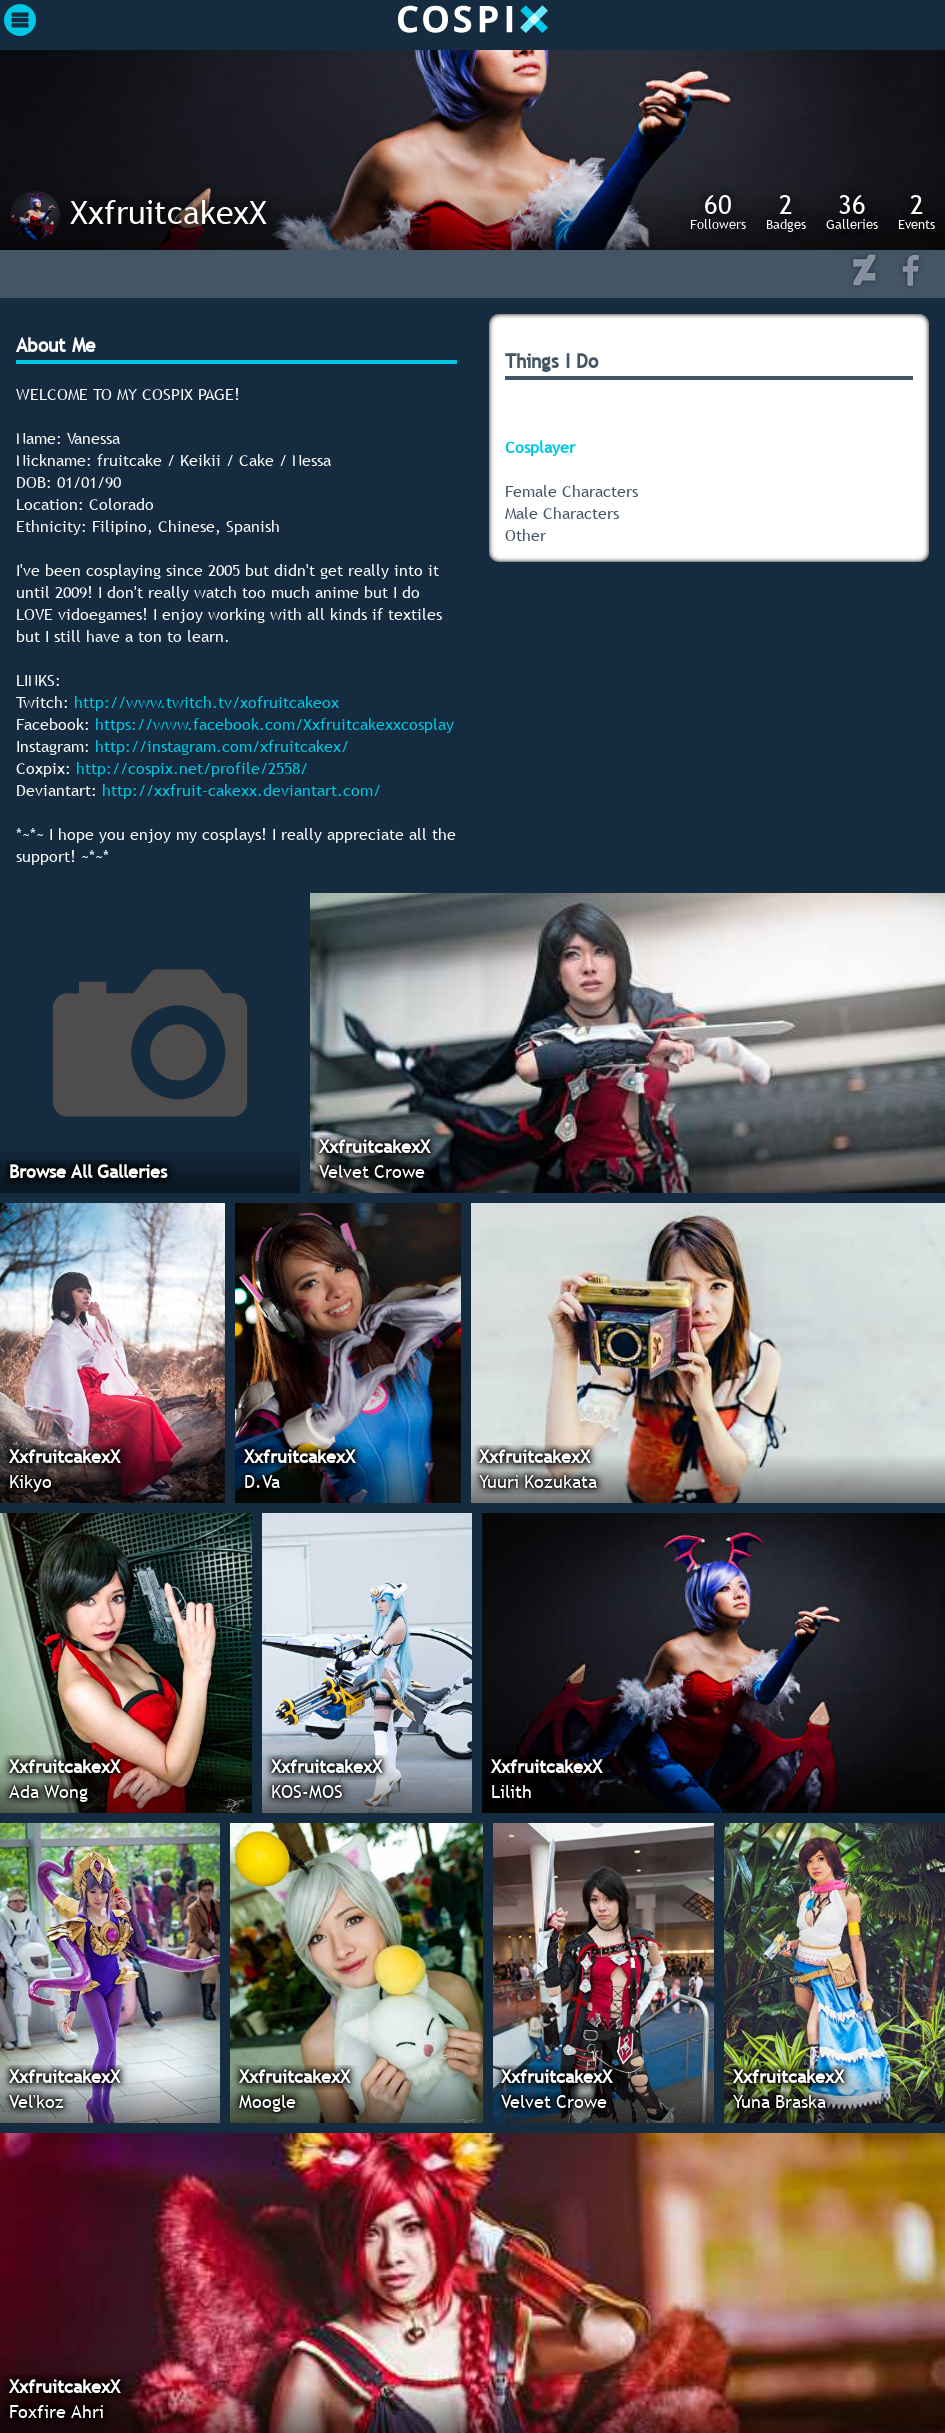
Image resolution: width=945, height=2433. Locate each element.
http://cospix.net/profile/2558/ (192, 768)
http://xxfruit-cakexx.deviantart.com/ (241, 790)
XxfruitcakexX (168, 212)
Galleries (852, 211)
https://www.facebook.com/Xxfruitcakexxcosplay (274, 724)
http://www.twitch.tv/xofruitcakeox (206, 702)
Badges (786, 211)
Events (916, 211)
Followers (718, 211)
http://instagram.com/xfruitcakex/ (222, 746)
